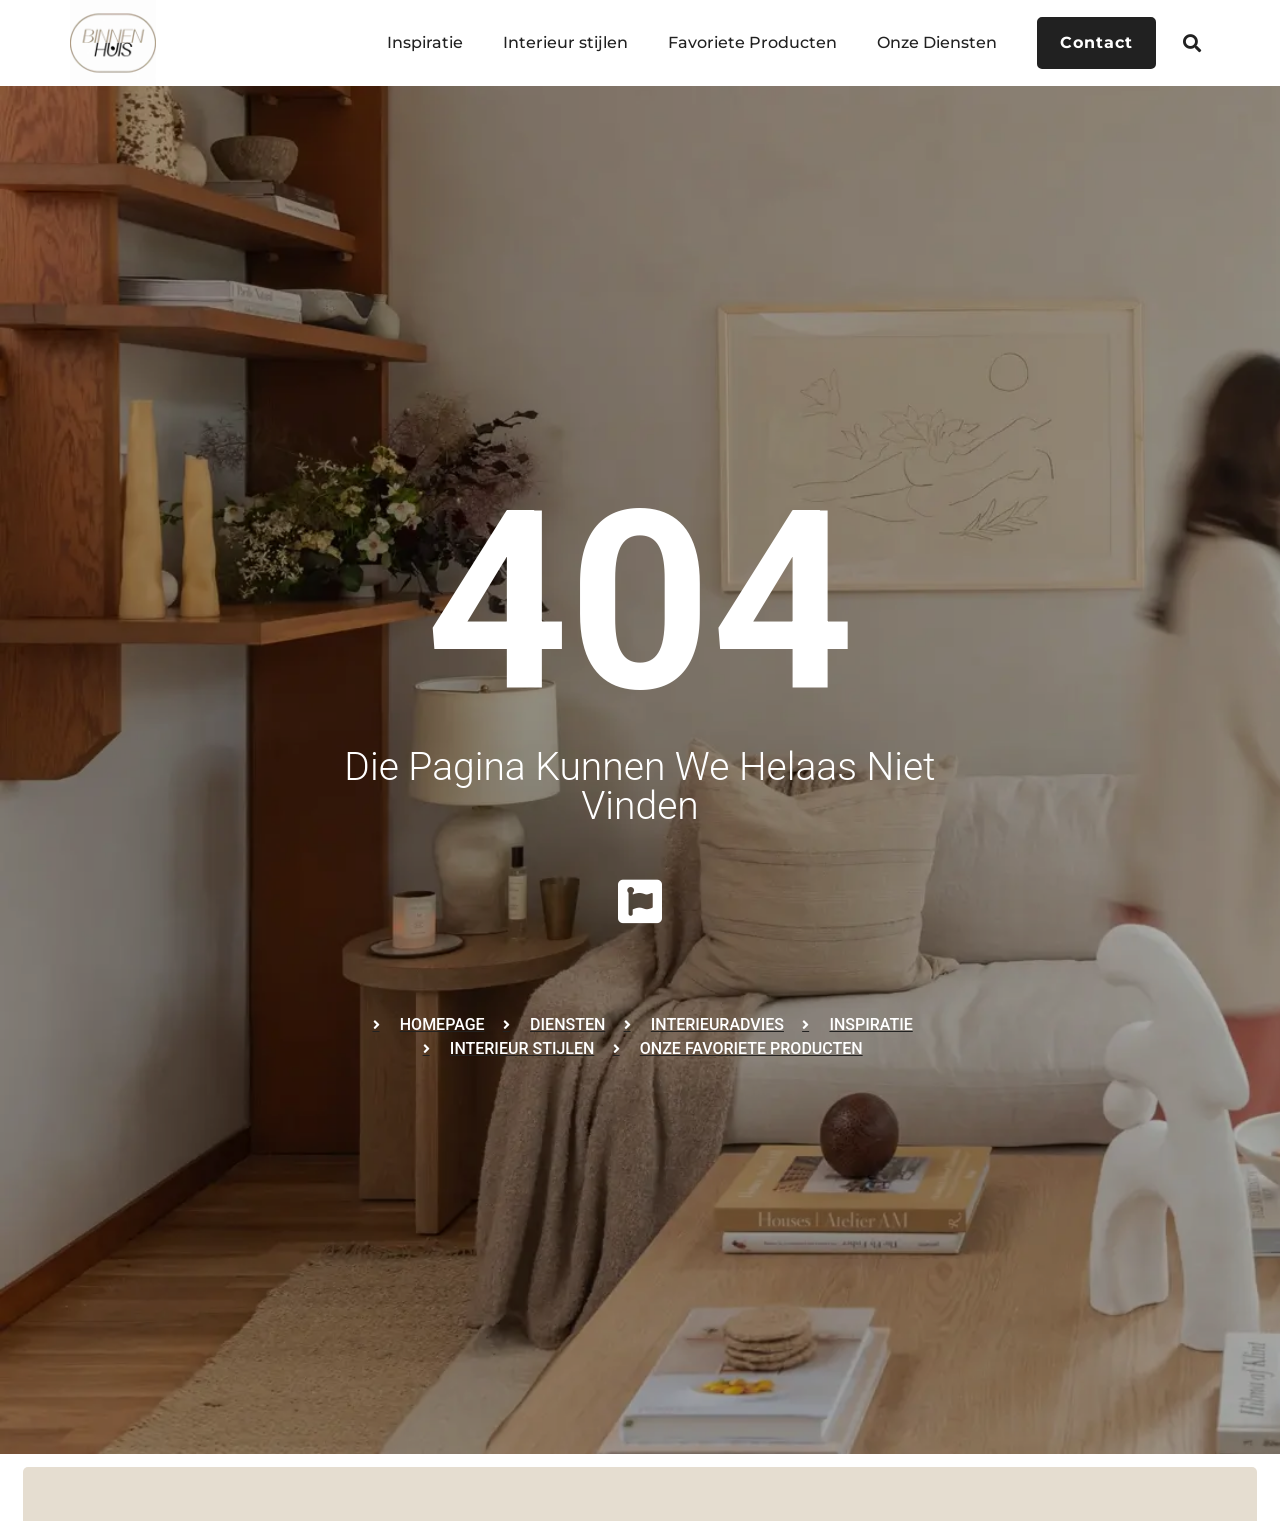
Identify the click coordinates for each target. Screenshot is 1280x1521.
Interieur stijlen (565, 42)
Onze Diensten (937, 42)
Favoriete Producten (752, 42)
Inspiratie (425, 42)
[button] (1192, 42)
